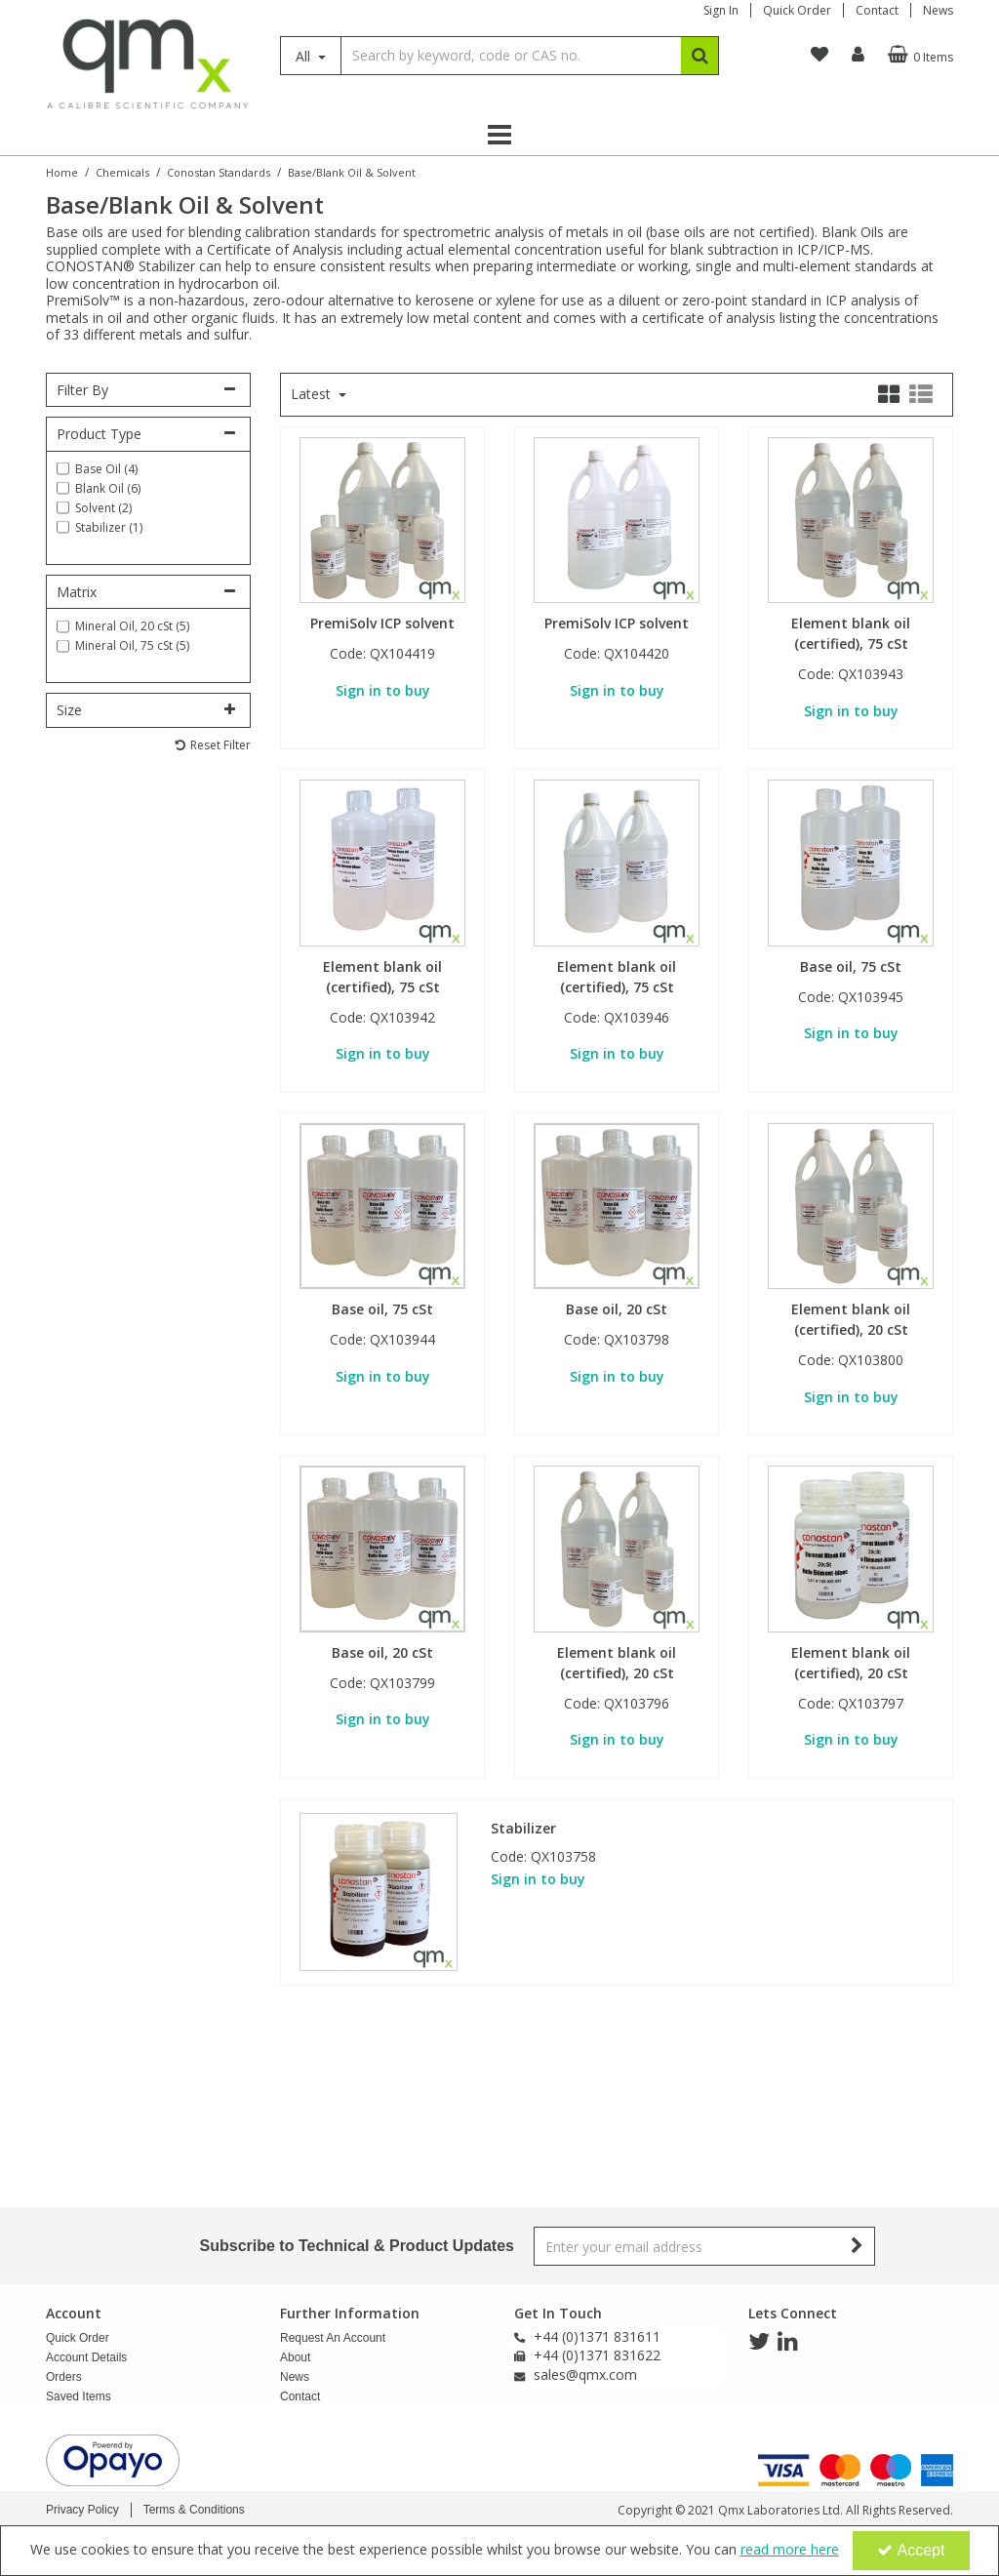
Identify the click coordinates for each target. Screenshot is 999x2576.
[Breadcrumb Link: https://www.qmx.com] (62, 171)
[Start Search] (700, 55)
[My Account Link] (858, 54)
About (295, 2194)
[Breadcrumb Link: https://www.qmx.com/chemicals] (122, 171)
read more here (789, 2549)
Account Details (86, 2194)
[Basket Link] (918, 54)
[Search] (510, 55)
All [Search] (305, 56)
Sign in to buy (383, 690)
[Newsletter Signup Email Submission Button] (858, 2083)
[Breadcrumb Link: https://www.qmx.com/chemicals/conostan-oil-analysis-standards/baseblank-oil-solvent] (352, 171)
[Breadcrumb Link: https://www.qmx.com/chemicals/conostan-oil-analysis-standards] (218, 171)
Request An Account (332, 2175)
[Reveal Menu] (499, 134)
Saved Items (78, 2233)
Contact (877, 10)
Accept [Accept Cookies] (911, 2550)
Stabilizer (523, 1828)
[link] (759, 2178)
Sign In (721, 10)
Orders (64, 2214)
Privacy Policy (82, 2509)
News (938, 10)
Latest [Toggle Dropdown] (313, 394)
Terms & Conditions (194, 2509)
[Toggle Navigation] (499, 134)
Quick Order (797, 10)
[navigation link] (819, 54)
